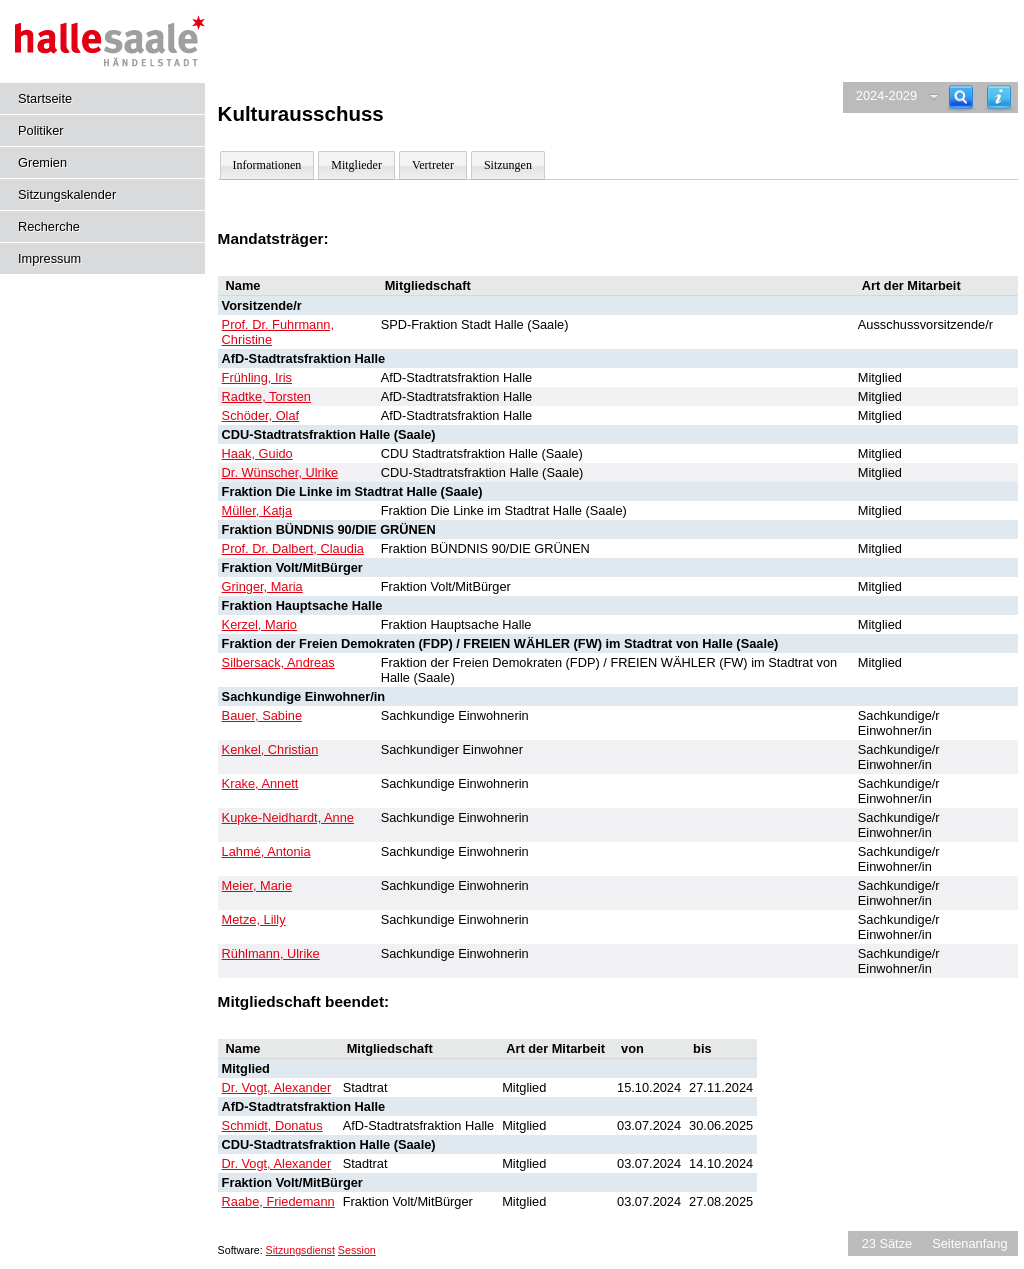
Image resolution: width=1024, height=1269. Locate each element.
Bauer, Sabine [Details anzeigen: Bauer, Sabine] (262, 715)
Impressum (49, 258)
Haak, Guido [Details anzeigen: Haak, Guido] (257, 453)
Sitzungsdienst (300, 1250)
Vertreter (433, 165)
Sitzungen (508, 165)
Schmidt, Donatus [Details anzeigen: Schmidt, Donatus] (272, 1125)
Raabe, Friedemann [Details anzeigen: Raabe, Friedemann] (278, 1201)
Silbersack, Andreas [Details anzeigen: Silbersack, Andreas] (278, 662)
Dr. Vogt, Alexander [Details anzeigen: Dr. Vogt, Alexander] (277, 1087)
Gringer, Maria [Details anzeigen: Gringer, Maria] (262, 586)
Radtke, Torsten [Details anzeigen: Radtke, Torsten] (266, 396)
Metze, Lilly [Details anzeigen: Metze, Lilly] (254, 919)
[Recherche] (961, 97)
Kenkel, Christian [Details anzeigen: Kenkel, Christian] (270, 749)
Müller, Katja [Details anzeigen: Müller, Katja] (257, 510)
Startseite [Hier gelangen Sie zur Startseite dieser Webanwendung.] (45, 98)
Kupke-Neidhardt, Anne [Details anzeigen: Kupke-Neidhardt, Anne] (288, 817)
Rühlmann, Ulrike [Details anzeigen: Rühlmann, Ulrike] (271, 953)
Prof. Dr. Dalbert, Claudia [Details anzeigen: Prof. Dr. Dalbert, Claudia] (293, 548)
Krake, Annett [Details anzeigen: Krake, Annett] (260, 783)
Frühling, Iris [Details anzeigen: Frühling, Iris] (257, 377)
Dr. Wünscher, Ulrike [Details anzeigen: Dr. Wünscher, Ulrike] (280, 472)
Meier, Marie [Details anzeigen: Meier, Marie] (257, 885)
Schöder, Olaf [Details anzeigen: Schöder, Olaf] (261, 415)
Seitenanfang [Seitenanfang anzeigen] (969, 1243)
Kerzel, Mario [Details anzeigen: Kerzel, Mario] (259, 624)
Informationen (267, 165)
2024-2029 (886, 95)
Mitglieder (356, 165)
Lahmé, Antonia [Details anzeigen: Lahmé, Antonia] (266, 851)
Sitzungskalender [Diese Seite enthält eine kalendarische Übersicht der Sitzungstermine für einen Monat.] (67, 194)
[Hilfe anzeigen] (999, 97)
